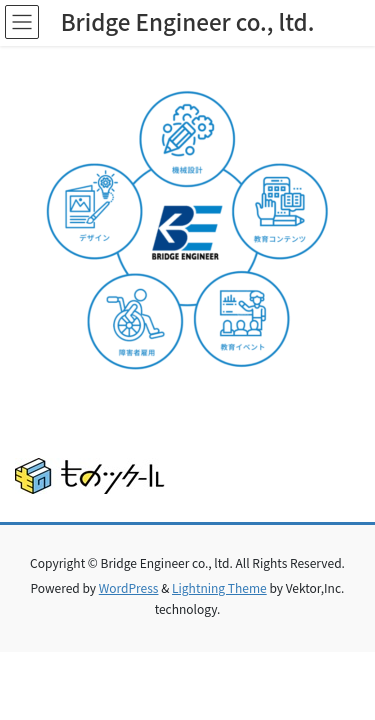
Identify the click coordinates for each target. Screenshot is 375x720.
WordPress (129, 587)
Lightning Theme (219, 587)
